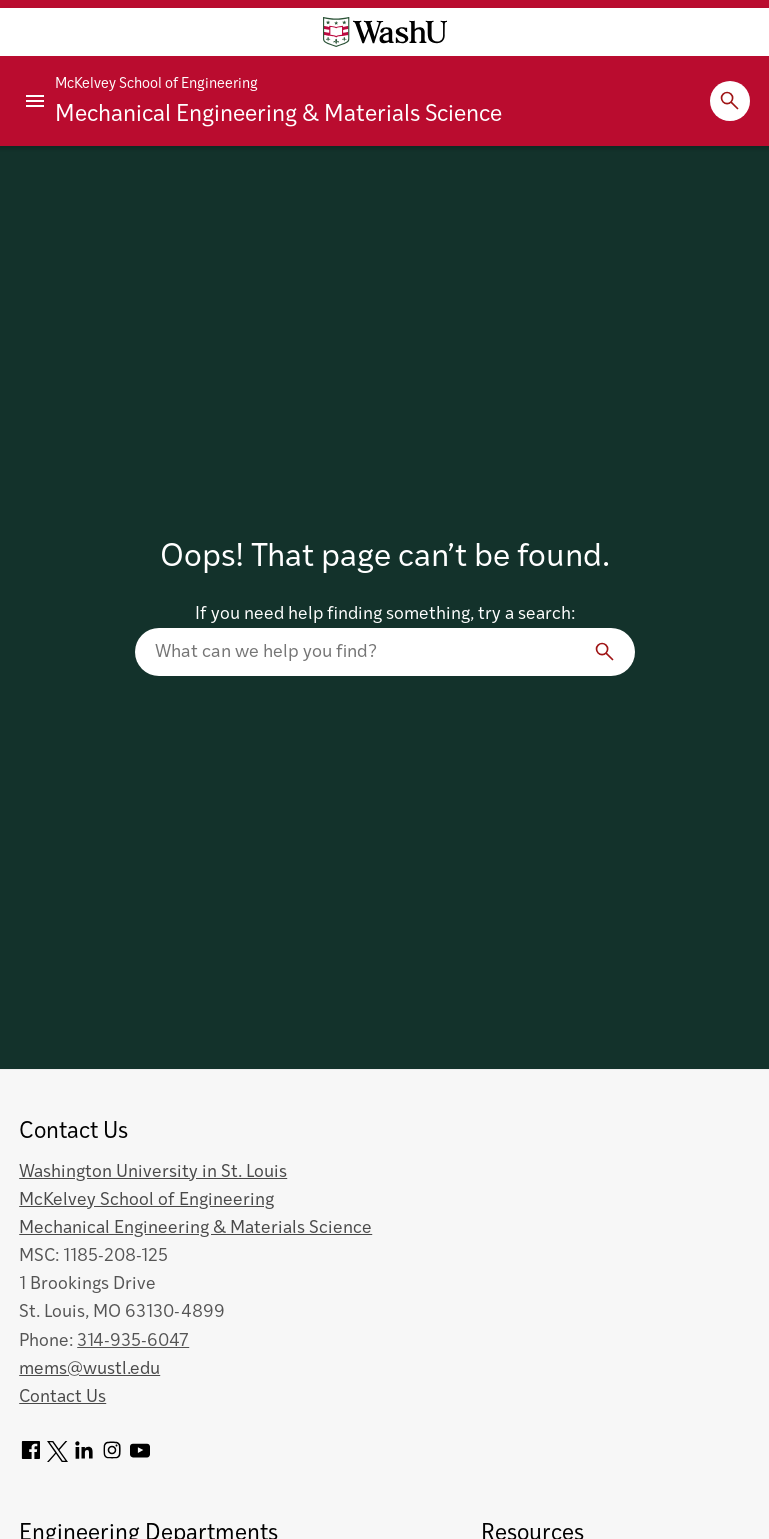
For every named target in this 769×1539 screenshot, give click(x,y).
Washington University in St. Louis (153, 1172)
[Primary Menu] (35, 101)
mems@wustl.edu (89, 1369)
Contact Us (62, 1397)
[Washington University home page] (385, 32)
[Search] (605, 652)
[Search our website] (385, 652)
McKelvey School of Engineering (156, 84)
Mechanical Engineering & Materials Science (278, 115)
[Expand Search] (730, 101)
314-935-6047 (133, 1341)
